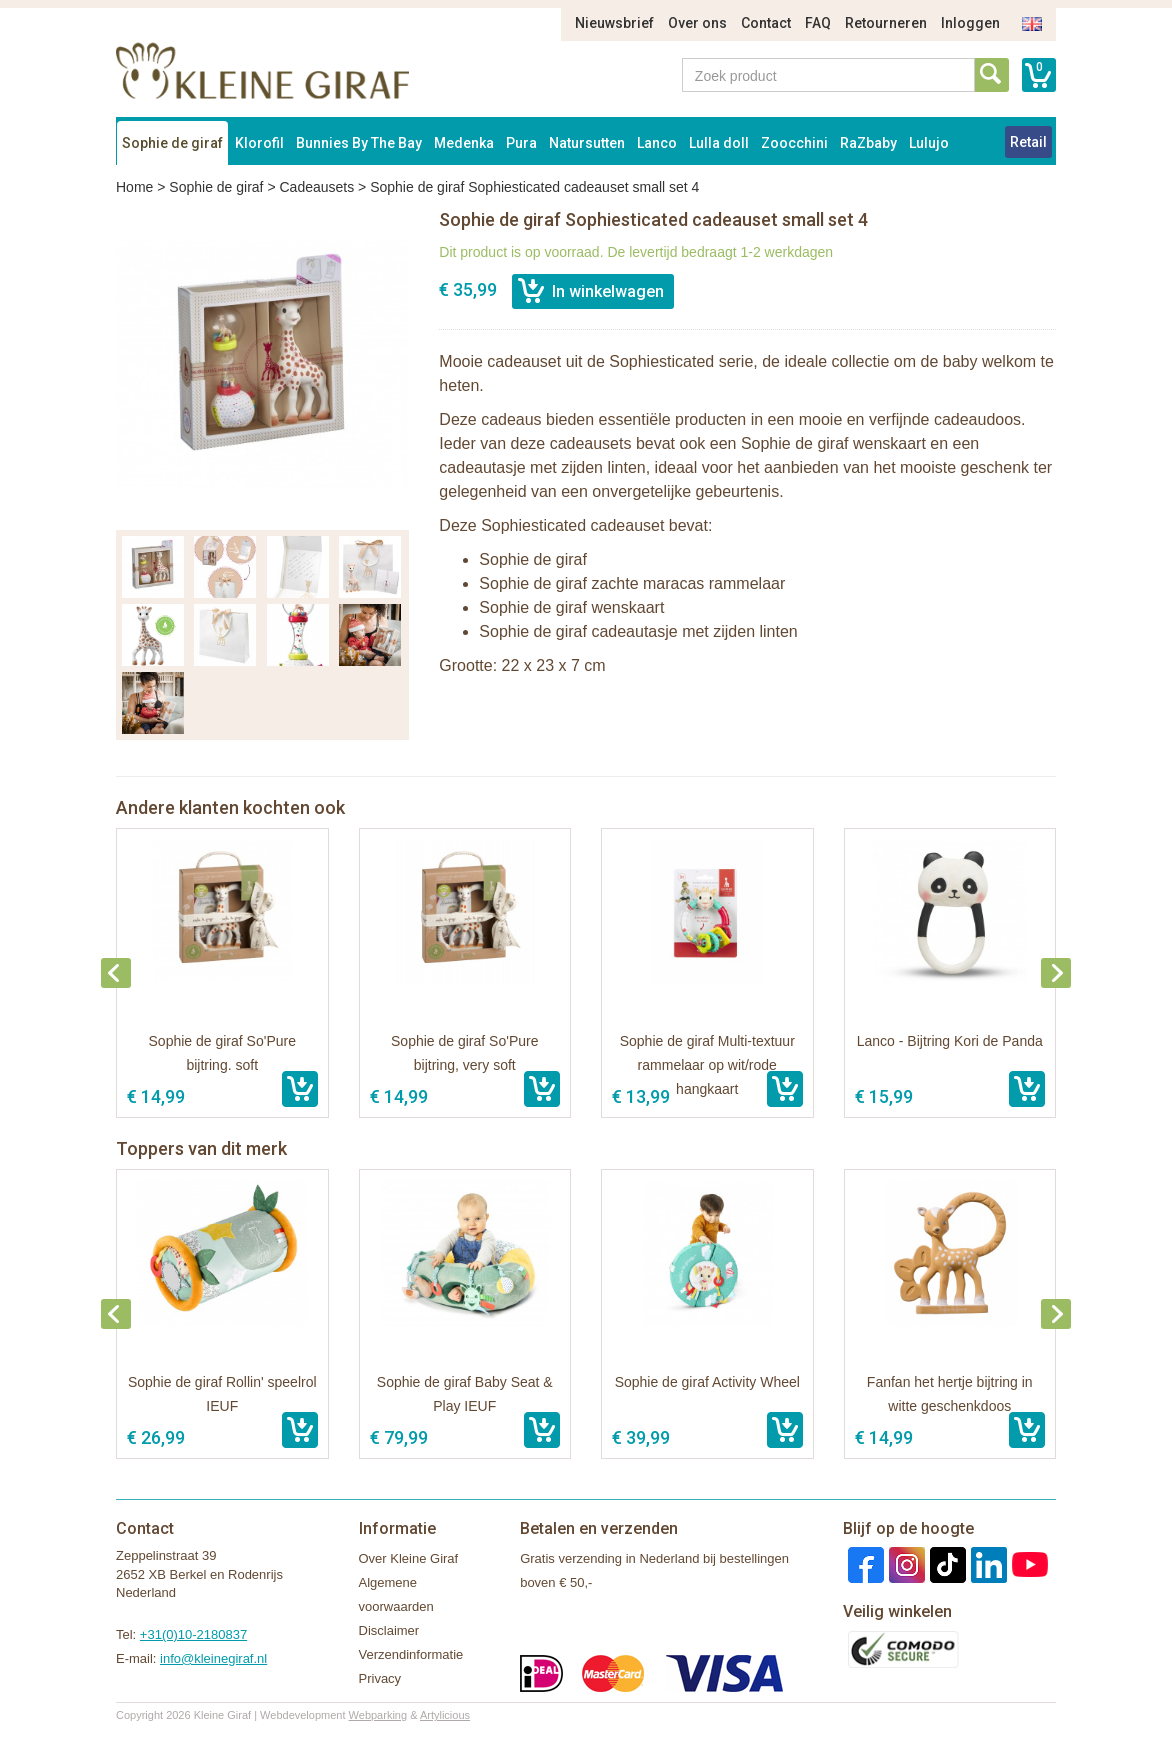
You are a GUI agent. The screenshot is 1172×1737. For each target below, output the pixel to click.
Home (134, 187)
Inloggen (970, 23)
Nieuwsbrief (614, 23)
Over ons (697, 23)
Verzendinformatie (411, 1654)
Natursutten (587, 143)
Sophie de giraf (172, 143)
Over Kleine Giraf (409, 1558)
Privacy (380, 1678)
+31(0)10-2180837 (193, 1634)
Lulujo (929, 143)
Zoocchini (794, 143)
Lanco (657, 143)
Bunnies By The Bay (359, 143)
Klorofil (259, 143)
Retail (1028, 142)
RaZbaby (868, 143)
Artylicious (445, 1715)
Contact (766, 23)
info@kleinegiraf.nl (213, 1658)
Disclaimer (389, 1630)
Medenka (464, 143)
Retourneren (886, 23)
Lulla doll (719, 143)
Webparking (378, 1715)
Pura (521, 143)
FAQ (818, 23)
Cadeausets (316, 187)
